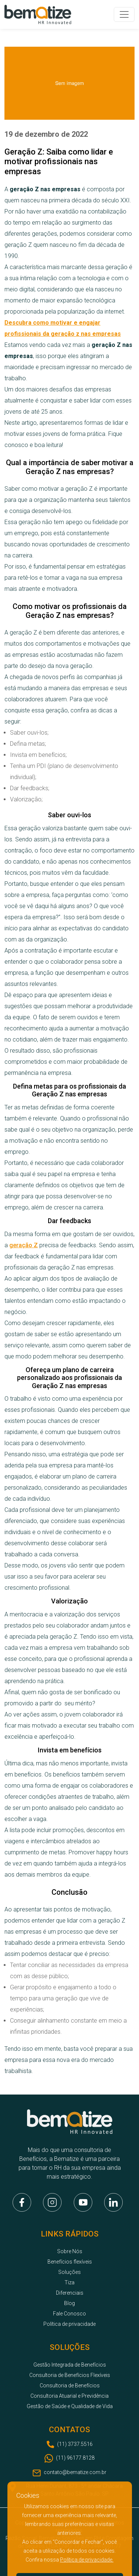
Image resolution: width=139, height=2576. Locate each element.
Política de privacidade (69, 2324)
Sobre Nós (69, 2251)
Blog (69, 2303)
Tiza (69, 2282)
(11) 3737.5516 (75, 2444)
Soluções (69, 2272)
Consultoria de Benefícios (70, 2385)
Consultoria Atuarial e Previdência (69, 2396)
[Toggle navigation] (124, 14)
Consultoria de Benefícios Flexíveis (69, 2375)
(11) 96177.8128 (75, 2458)
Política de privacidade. (86, 2560)
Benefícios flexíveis (69, 2262)
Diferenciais (69, 2293)
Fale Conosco (69, 2314)
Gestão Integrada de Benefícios (69, 2365)
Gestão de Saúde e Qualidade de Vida (70, 2406)
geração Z (23, 1245)
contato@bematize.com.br (75, 2472)
